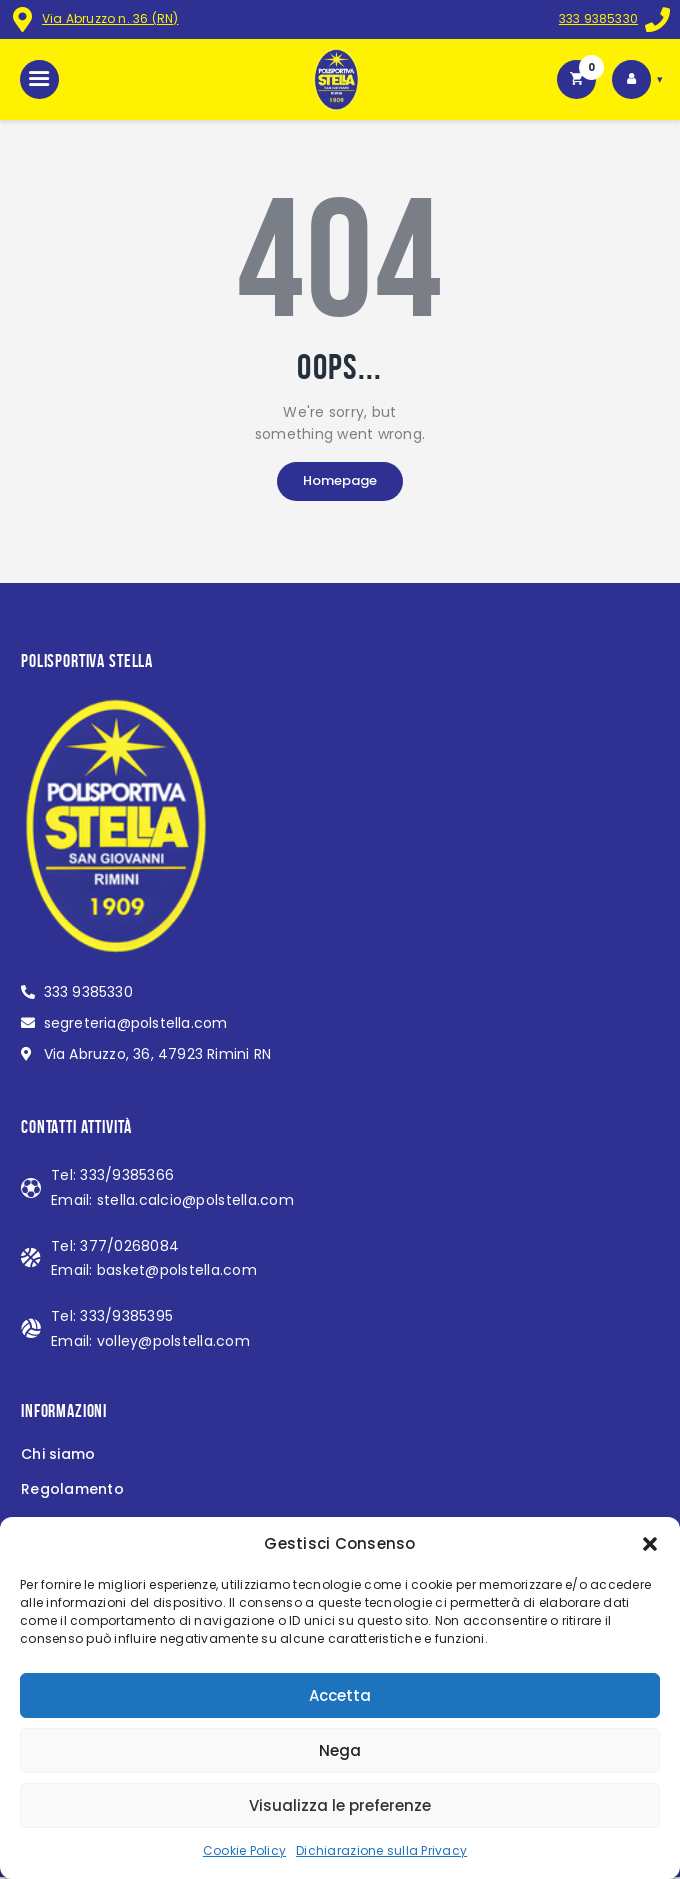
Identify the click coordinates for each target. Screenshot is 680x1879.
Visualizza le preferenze (340, 1805)
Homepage (340, 482)
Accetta (340, 1695)
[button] (650, 1544)
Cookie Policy (244, 1850)
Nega (340, 1750)
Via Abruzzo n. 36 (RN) (111, 18)
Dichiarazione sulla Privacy (381, 1850)
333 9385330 (598, 18)
